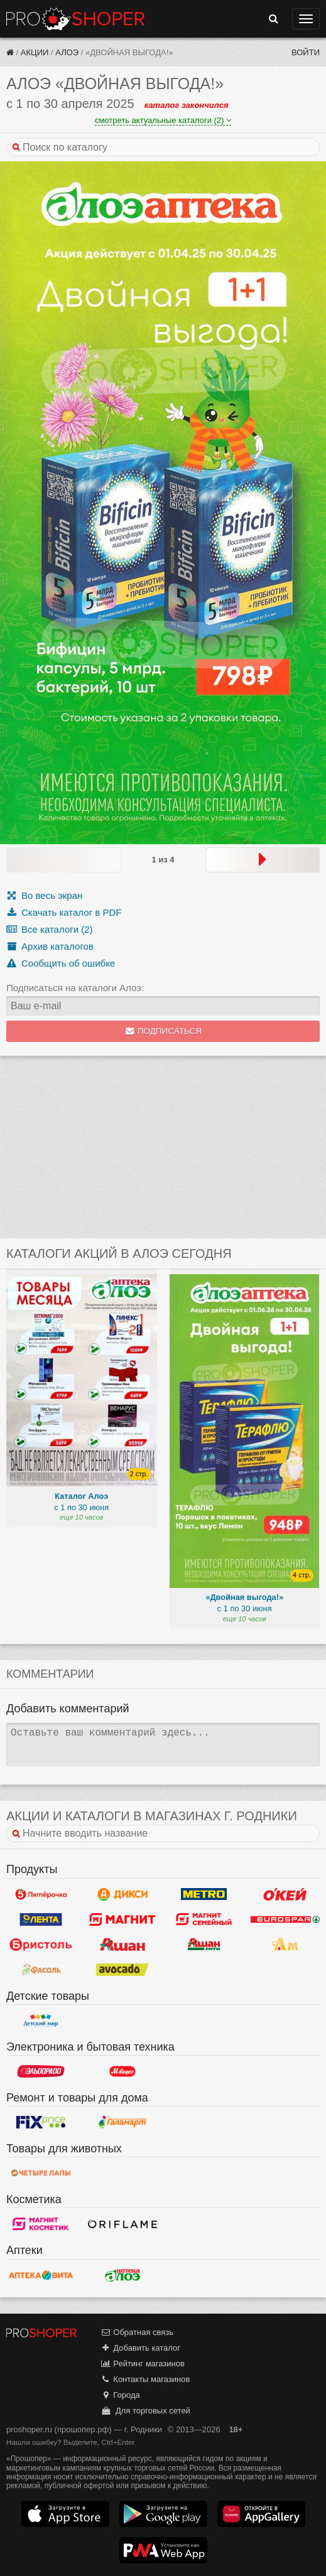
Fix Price (41, 2122)
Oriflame (122, 2223)
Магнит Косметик (41, 2223)
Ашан (122, 1944)
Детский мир (41, 2020)
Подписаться (163, 1031)
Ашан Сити (204, 1944)
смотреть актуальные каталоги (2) (163, 120)
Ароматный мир (285, 1944)
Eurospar (285, 1919)
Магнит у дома (122, 1919)
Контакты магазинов (145, 2379)
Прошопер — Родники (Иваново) (75, 19)
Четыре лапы (41, 2173)
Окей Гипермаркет (285, 1894)
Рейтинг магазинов (143, 2363)
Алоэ (67, 52)
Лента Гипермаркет (41, 1919)
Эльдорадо (41, 2071)
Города (120, 2395)
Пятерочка (41, 1894)
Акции (35, 52)
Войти (305, 52)
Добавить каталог (140, 2348)
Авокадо (122, 1969)
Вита (41, 2275)
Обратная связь (137, 2332)
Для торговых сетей (145, 2410)
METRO (204, 1894)
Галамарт (122, 2122)
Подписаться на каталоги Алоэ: (75, 987)
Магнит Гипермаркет (204, 1919)
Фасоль (41, 1969)
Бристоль (41, 1944)
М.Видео (122, 2071)
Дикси (122, 1894)
